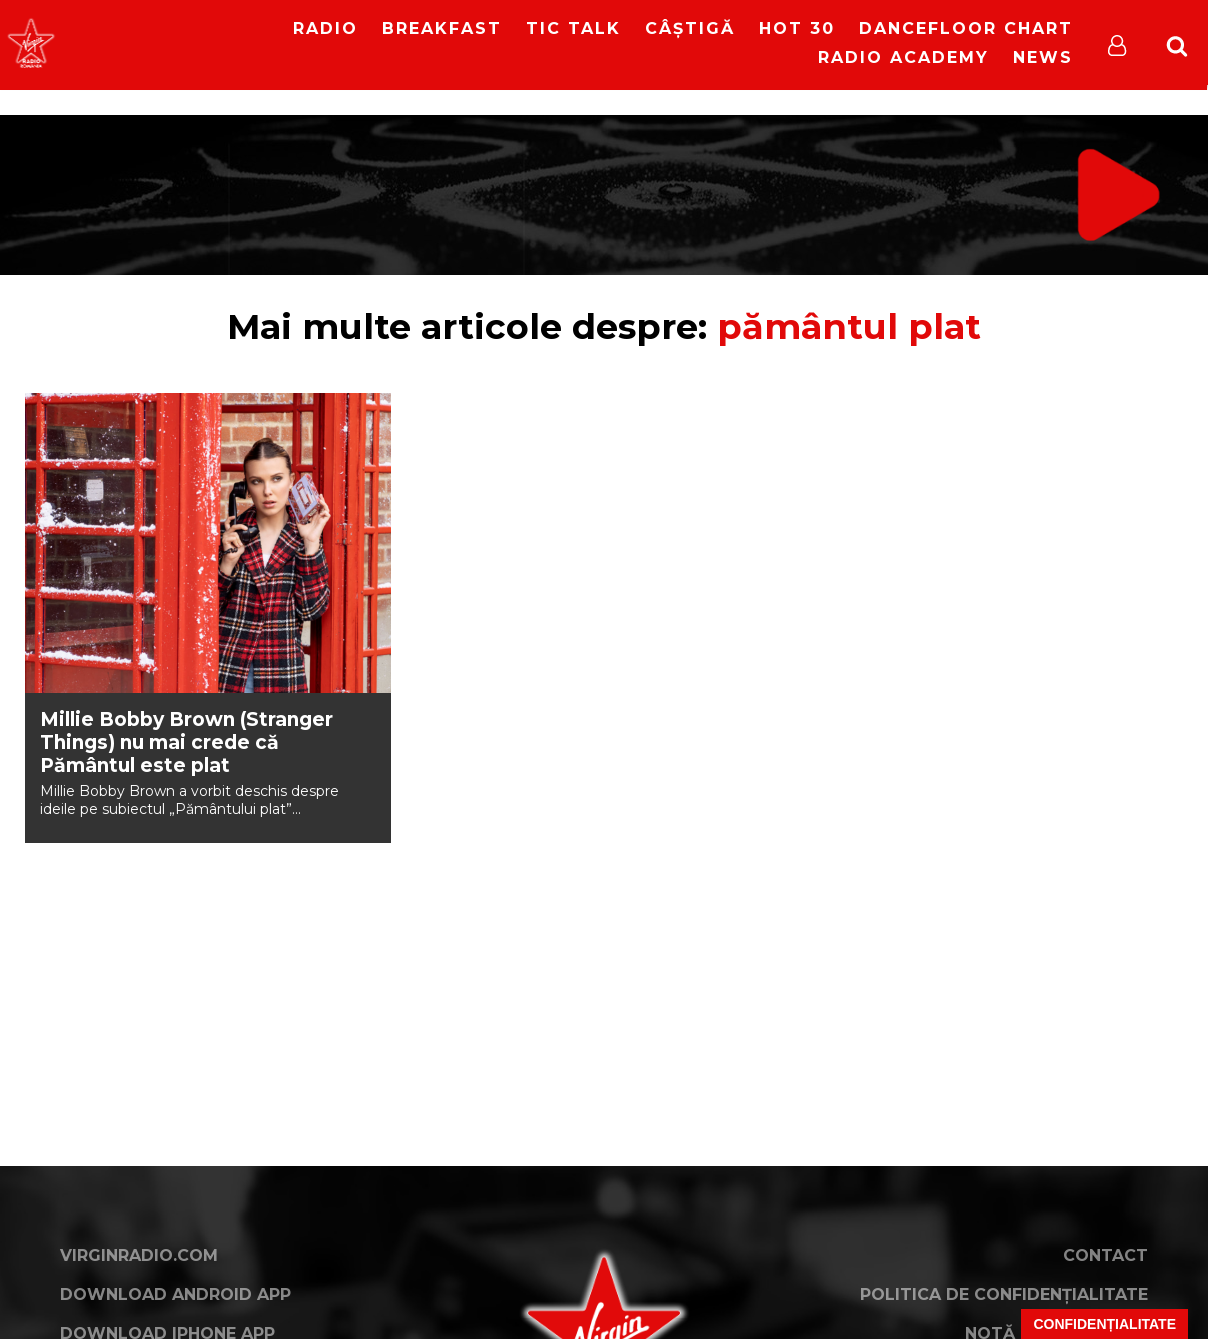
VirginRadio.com (139, 1255)
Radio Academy (903, 57)
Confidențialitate (1104, 1324)
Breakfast (442, 28)
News (1043, 57)
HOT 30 (797, 28)
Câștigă (690, 28)
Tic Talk (573, 28)
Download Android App (175, 1294)
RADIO (325, 28)
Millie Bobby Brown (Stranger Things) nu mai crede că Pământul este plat (186, 742)
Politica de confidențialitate (1004, 1294)
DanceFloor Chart (966, 28)
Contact (1105, 1255)
